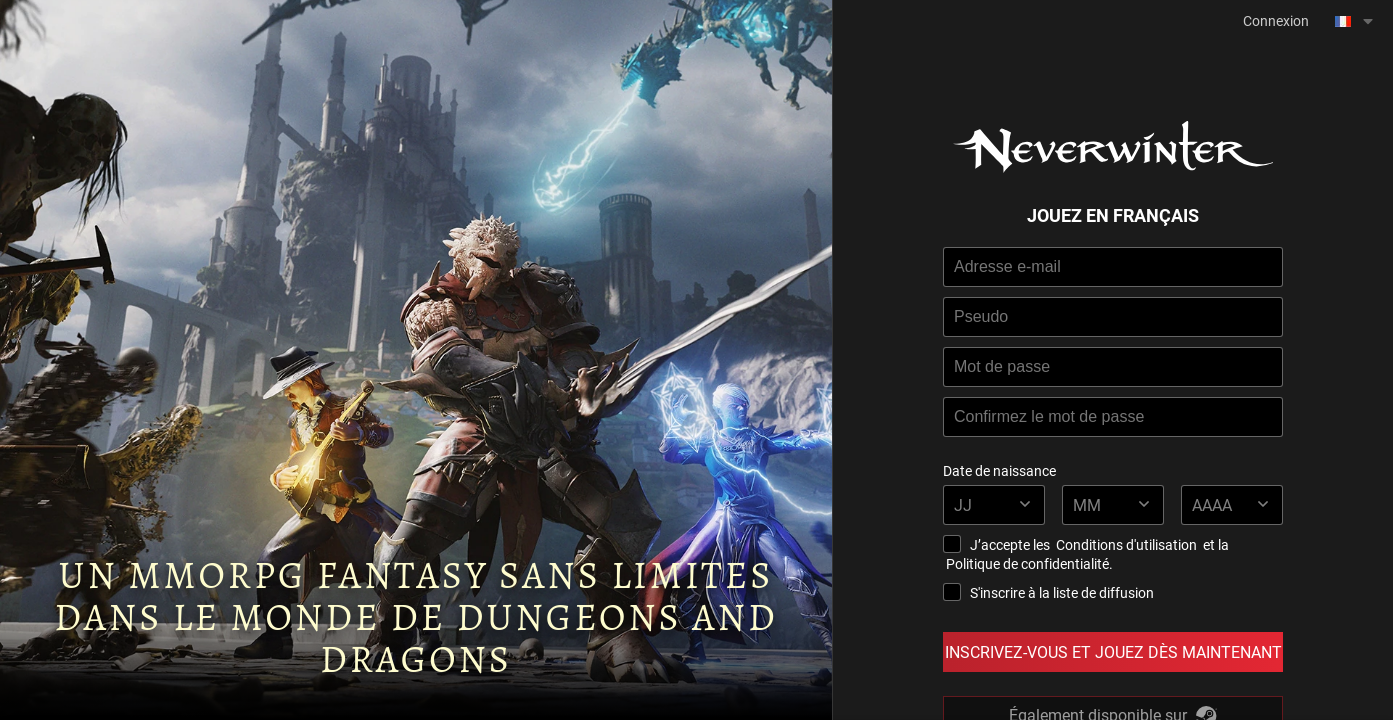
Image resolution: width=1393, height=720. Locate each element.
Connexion (1276, 20)
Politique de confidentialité (1027, 563)
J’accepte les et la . (1086, 554)
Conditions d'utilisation (1126, 544)
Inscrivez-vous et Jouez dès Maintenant (1113, 651)
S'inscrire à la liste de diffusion (1048, 592)
